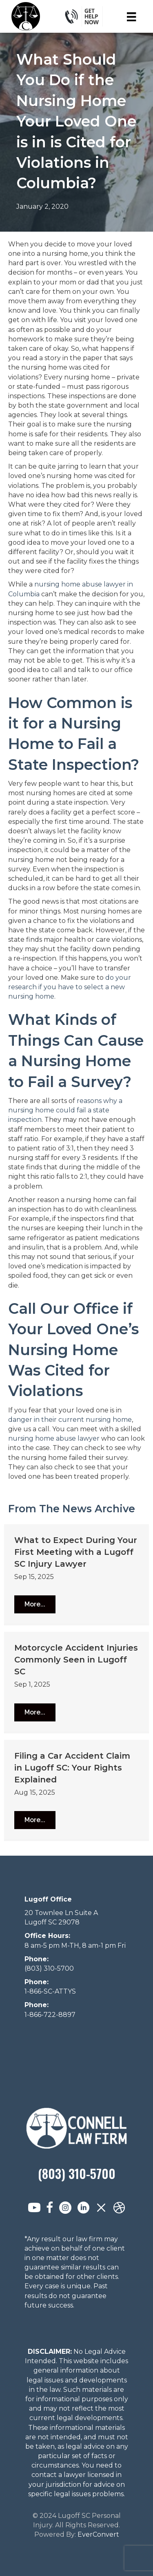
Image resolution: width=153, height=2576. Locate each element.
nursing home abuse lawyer (54, 1438)
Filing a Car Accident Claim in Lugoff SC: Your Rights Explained (72, 1767)
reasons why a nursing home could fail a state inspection (65, 1110)
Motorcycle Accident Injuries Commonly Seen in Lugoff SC (76, 1659)
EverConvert (98, 2534)
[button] (34, 1604)
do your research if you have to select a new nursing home (69, 987)
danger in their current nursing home (70, 1419)
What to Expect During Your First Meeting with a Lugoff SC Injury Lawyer (75, 1552)
